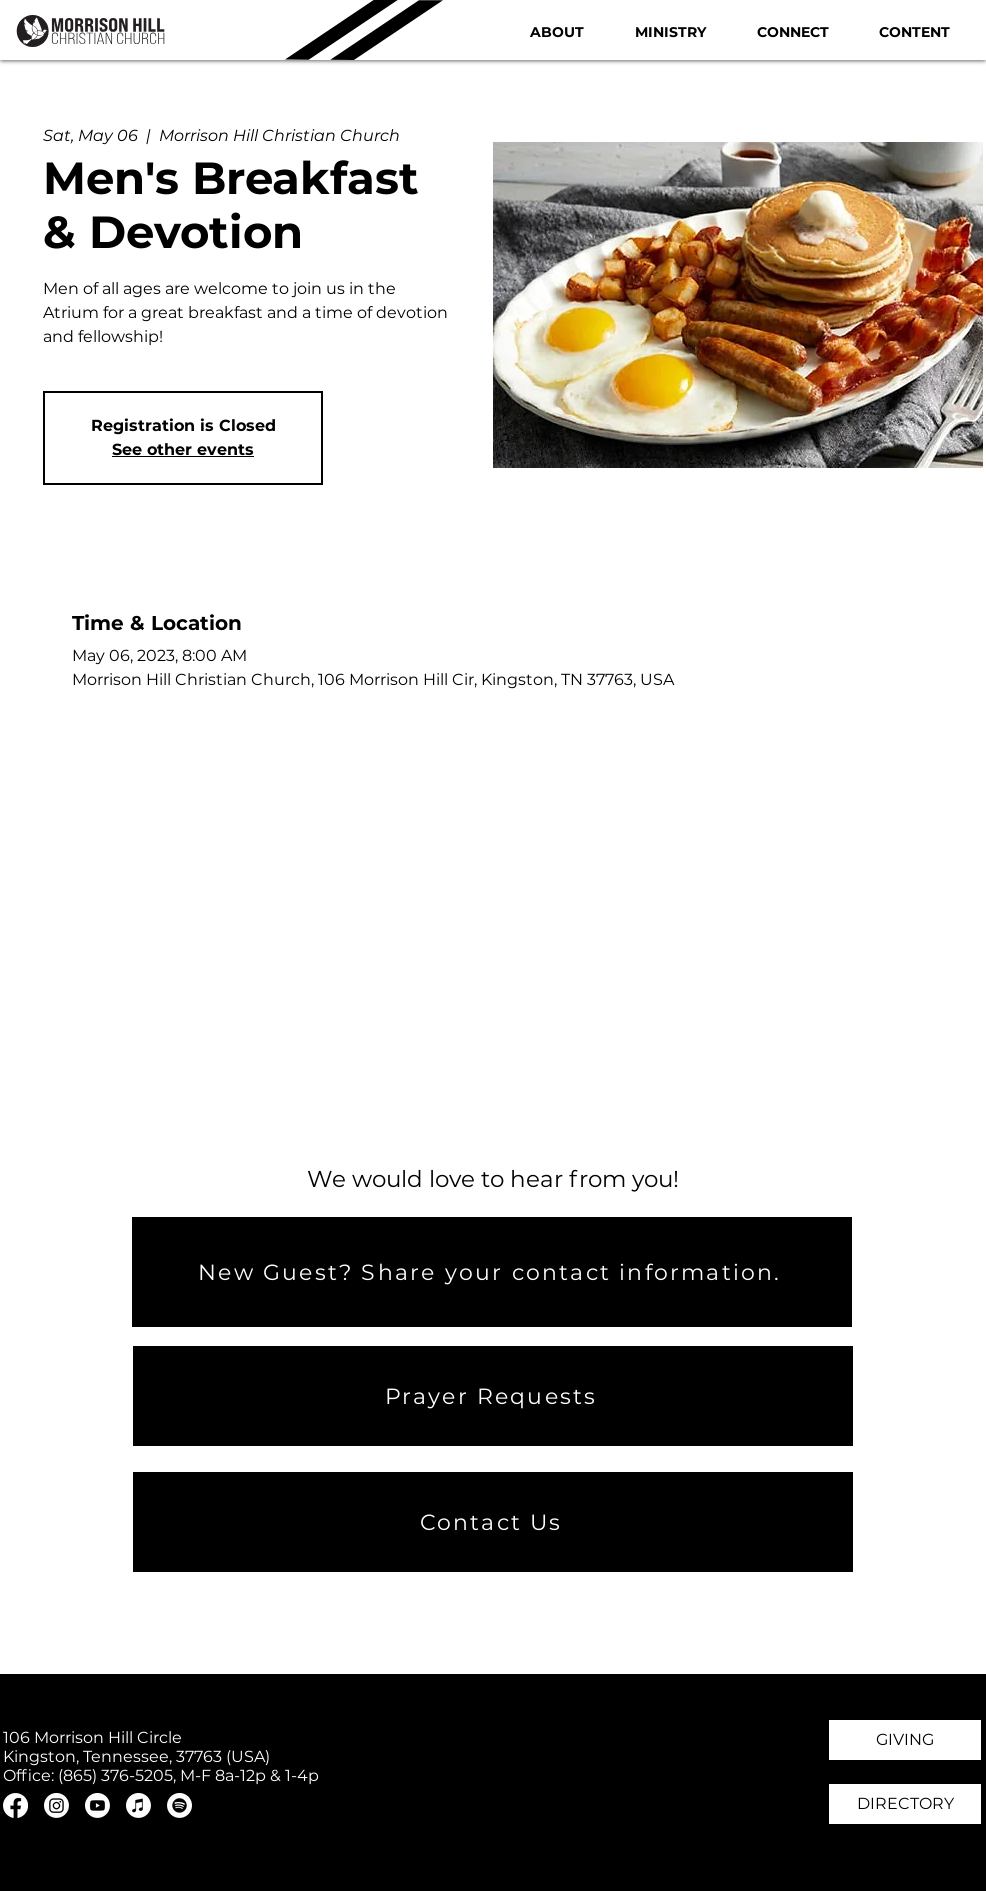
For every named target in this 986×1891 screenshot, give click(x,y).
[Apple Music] (138, 1805)
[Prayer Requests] (493, 1396)
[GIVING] (905, 1740)
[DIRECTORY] (905, 1804)
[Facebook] (15, 1805)
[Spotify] (179, 1805)
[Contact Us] (493, 1522)
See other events (183, 449)
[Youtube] (97, 1805)
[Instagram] (56, 1805)
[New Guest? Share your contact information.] (492, 1272)
